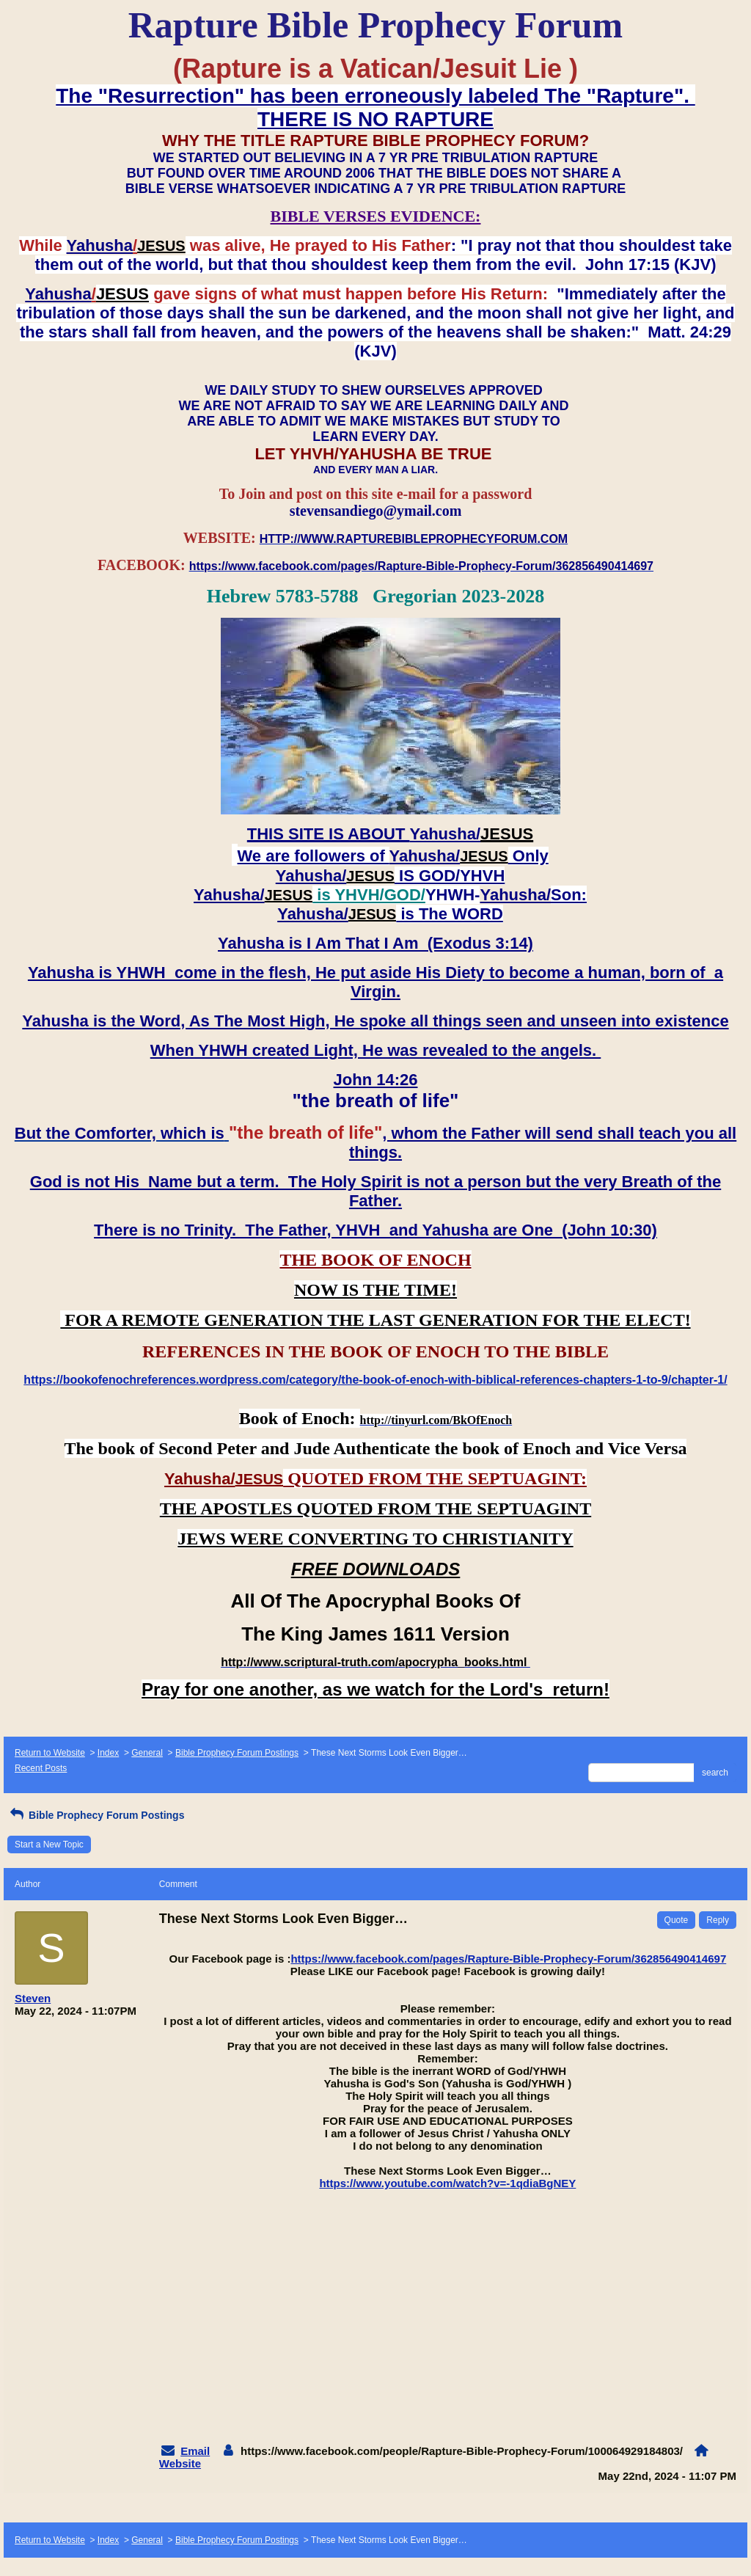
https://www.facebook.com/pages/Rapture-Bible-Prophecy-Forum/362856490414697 (508, 1958)
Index (108, 1753)
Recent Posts (41, 1768)
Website (180, 2463)
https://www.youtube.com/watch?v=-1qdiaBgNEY (447, 2183)
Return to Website (50, 1753)
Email (195, 2451)
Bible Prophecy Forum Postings (236, 1753)
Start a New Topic (49, 1844)
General (147, 1753)
